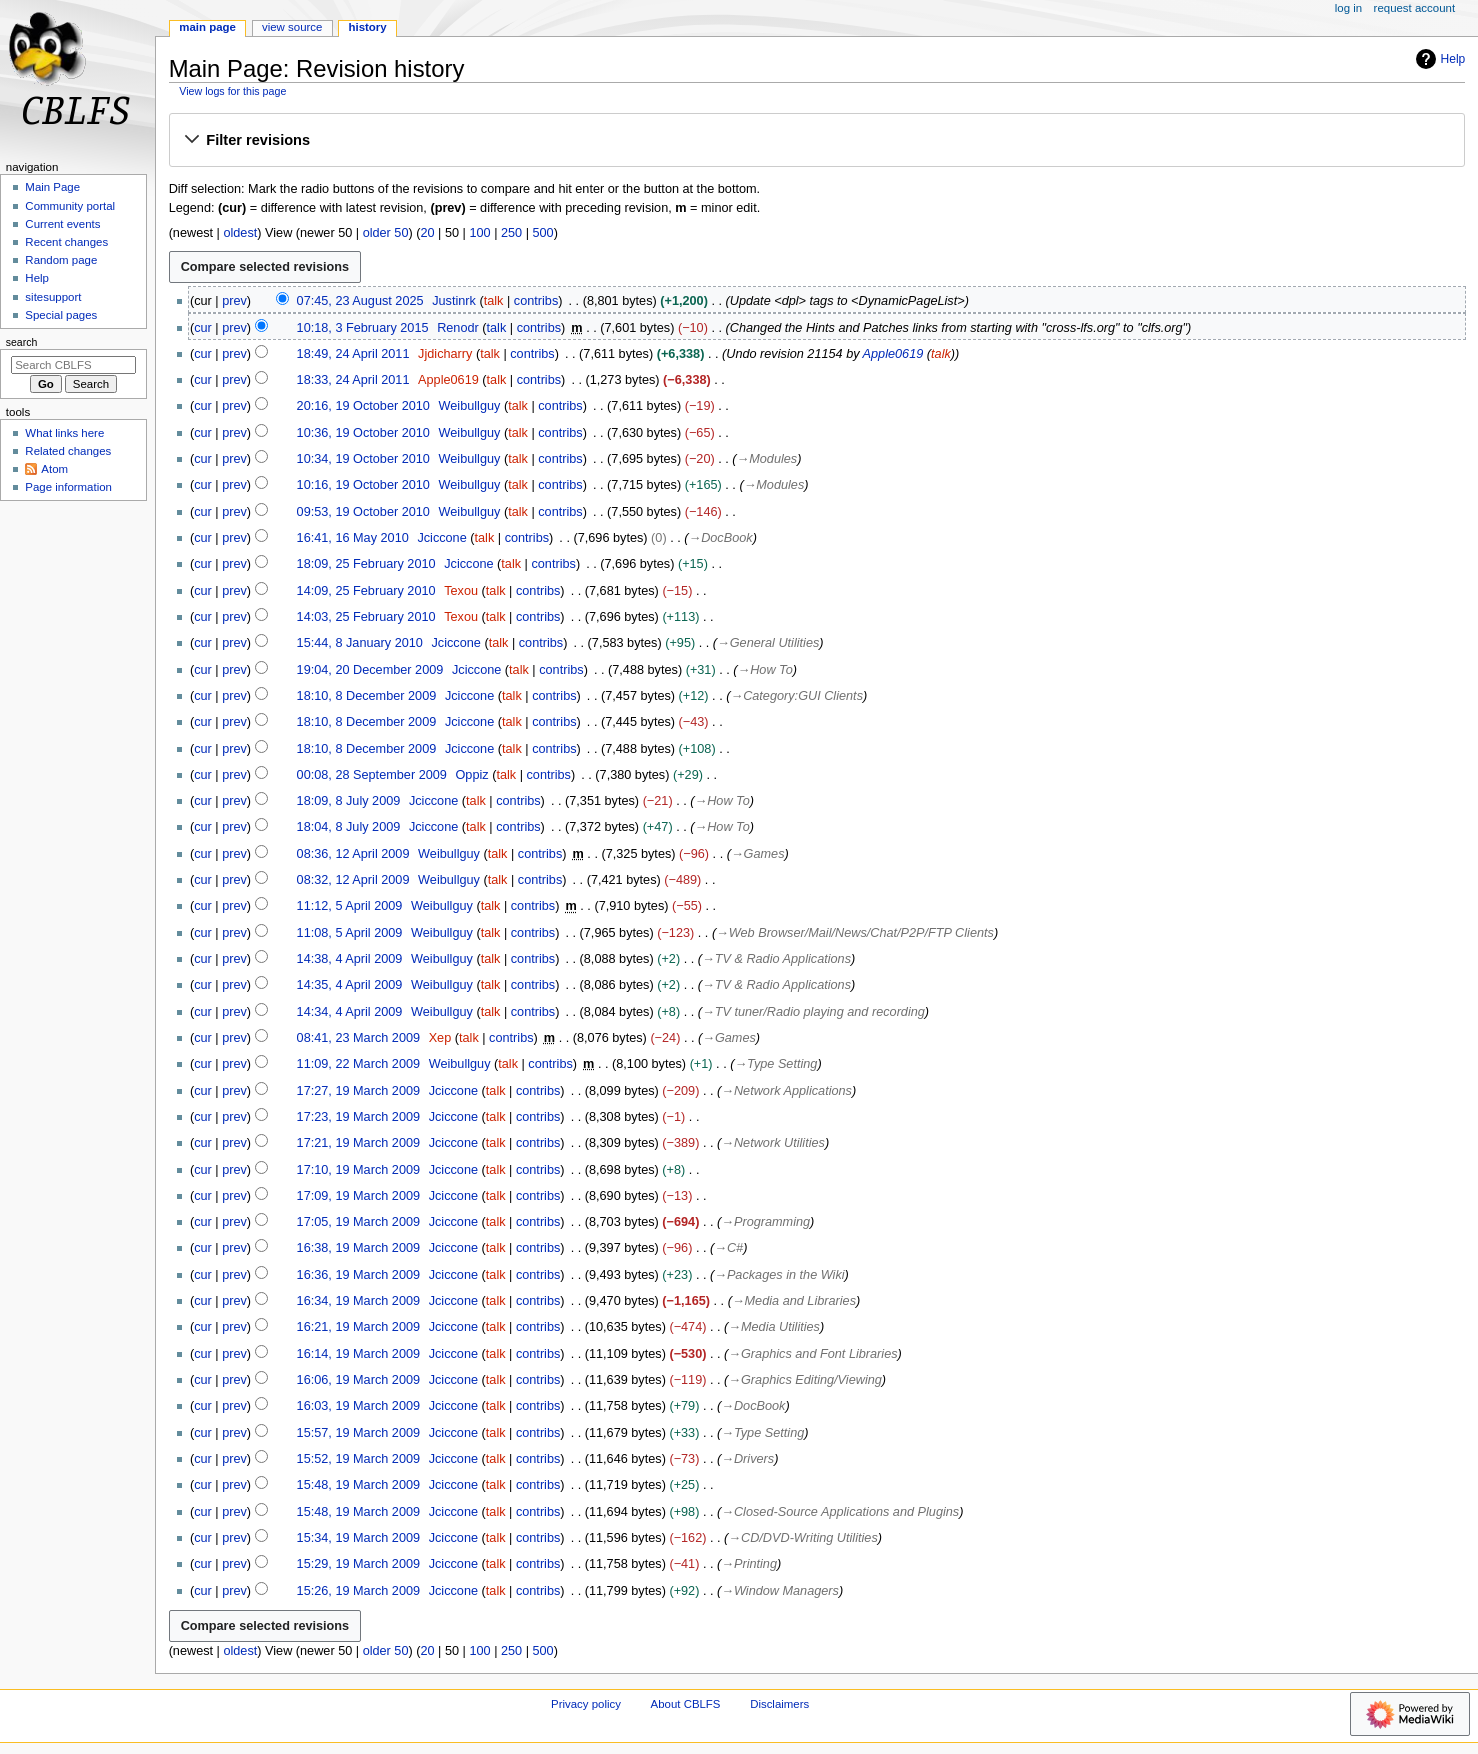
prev (234, 301)
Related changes (68, 451)
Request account (1415, 8)
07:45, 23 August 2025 (360, 301)
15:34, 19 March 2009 (358, 1538)
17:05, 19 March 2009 (358, 1222)
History (367, 27)
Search (22, 342)
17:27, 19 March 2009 (358, 1091)
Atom (54, 469)
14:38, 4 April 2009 (350, 959)
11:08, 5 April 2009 (350, 933)
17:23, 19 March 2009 (358, 1117)
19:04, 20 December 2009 (370, 670)
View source (292, 27)
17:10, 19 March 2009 (358, 1170)
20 (427, 233)
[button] (816, 141)
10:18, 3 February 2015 (363, 328)
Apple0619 (893, 354)
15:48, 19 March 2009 (358, 1485)
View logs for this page (232, 91)
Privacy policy (586, 1704)
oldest (240, 233)
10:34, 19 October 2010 (363, 459)
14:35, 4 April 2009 (350, 985)
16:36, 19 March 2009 (358, 1275)
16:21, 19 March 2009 (358, 1327)
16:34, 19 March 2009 (358, 1301)
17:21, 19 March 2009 (358, 1143)
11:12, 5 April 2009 (350, 906)
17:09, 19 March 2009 (358, 1196)
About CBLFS (686, 1704)
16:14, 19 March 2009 (358, 1354)
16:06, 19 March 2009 (358, 1380)
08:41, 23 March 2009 (358, 1038)
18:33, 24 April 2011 (353, 380)
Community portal (70, 206)
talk (494, 301)
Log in (1348, 8)
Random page (61, 260)
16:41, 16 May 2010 (353, 538)
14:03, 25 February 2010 (366, 617)
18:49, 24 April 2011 (353, 354)
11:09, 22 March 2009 (358, 1064)
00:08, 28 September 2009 (372, 775)
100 (479, 233)
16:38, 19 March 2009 (358, 1248)
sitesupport (53, 297)
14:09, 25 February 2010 (366, 591)
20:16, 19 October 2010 (363, 406)
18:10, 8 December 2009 (367, 696)
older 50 (386, 233)
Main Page (207, 27)
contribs (536, 301)
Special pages (61, 315)
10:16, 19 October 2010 (363, 485)
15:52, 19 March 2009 (358, 1459)
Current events (62, 224)
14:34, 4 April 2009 (350, 1012)
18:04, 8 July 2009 (349, 827)
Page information (68, 487)
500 (543, 233)
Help (1438, 59)
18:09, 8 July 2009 (349, 801)
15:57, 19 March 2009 (358, 1433)
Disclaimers (779, 1704)
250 (511, 233)
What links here (64, 433)
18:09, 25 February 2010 (366, 564)
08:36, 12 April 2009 (353, 854)
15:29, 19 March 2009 (358, 1564)
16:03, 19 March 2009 (358, 1406)
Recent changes (66, 242)
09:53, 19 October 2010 (363, 512)
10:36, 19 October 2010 (363, 433)
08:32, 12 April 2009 (353, 880)
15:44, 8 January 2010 (360, 643)
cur (203, 328)
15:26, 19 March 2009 (358, 1591)
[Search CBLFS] (73, 365)
